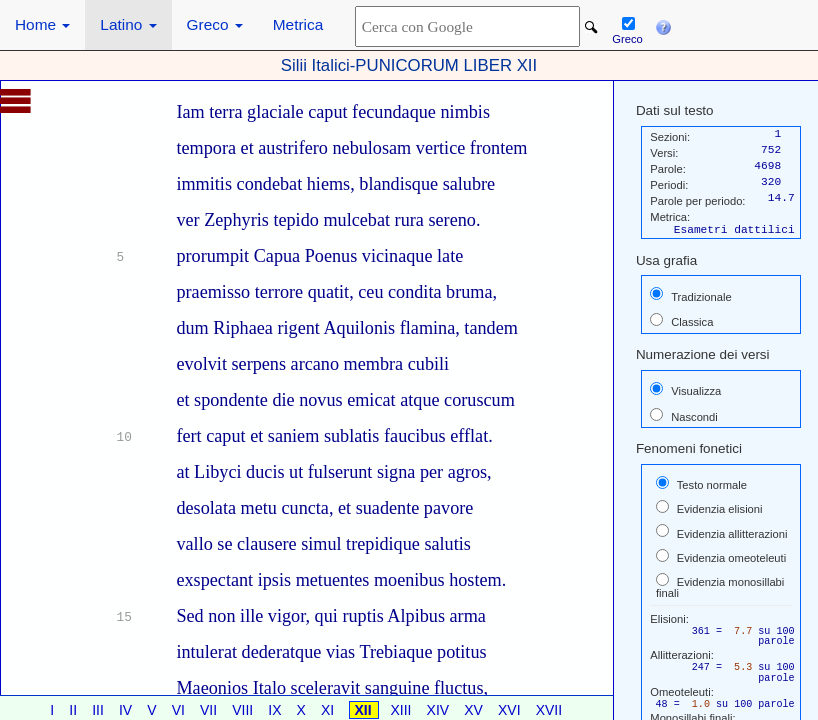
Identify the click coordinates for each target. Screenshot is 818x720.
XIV (440, 710)
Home (42, 24)
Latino (128, 24)
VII (210, 710)
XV (475, 710)
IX (276, 710)
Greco (215, 24)
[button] (663, 25)
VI (180, 710)
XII (365, 710)
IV (127, 710)
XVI (511, 710)
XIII (403, 710)
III (100, 710)
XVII (549, 710)
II (75, 710)
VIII (244, 710)
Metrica (298, 24)
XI (329, 710)
